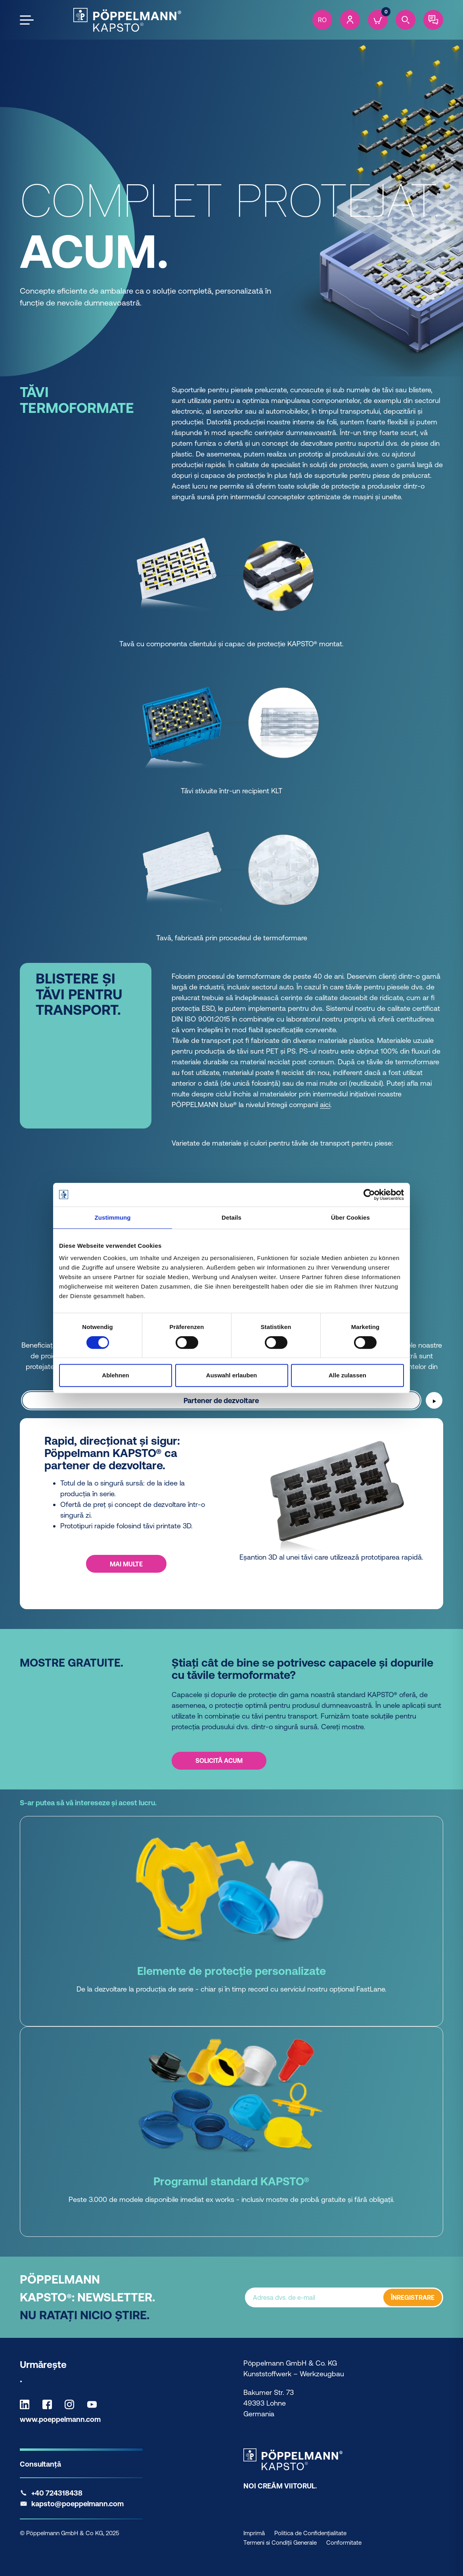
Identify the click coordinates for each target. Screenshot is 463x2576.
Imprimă (254, 2533)
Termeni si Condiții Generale (280, 2542)
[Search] (405, 20)
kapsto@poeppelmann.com (77, 2504)
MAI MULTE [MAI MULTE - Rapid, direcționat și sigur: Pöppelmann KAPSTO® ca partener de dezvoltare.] (126, 1564)
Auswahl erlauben (231, 1375)
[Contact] (433, 20)
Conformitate (344, 2542)
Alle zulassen (347, 1375)
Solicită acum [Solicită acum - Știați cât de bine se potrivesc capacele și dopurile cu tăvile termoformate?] (219, 1760)
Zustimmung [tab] (113, 1217)
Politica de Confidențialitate (310, 2533)
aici (325, 1104)
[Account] (350, 20)
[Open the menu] (27, 20)
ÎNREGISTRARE (412, 2297)
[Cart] (378, 20)
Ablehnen (115, 1375)
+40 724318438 (56, 2493)
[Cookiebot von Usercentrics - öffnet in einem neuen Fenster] (369, 1195)
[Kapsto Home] (127, 20)
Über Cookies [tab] (350, 1217)
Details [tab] (231, 1217)
